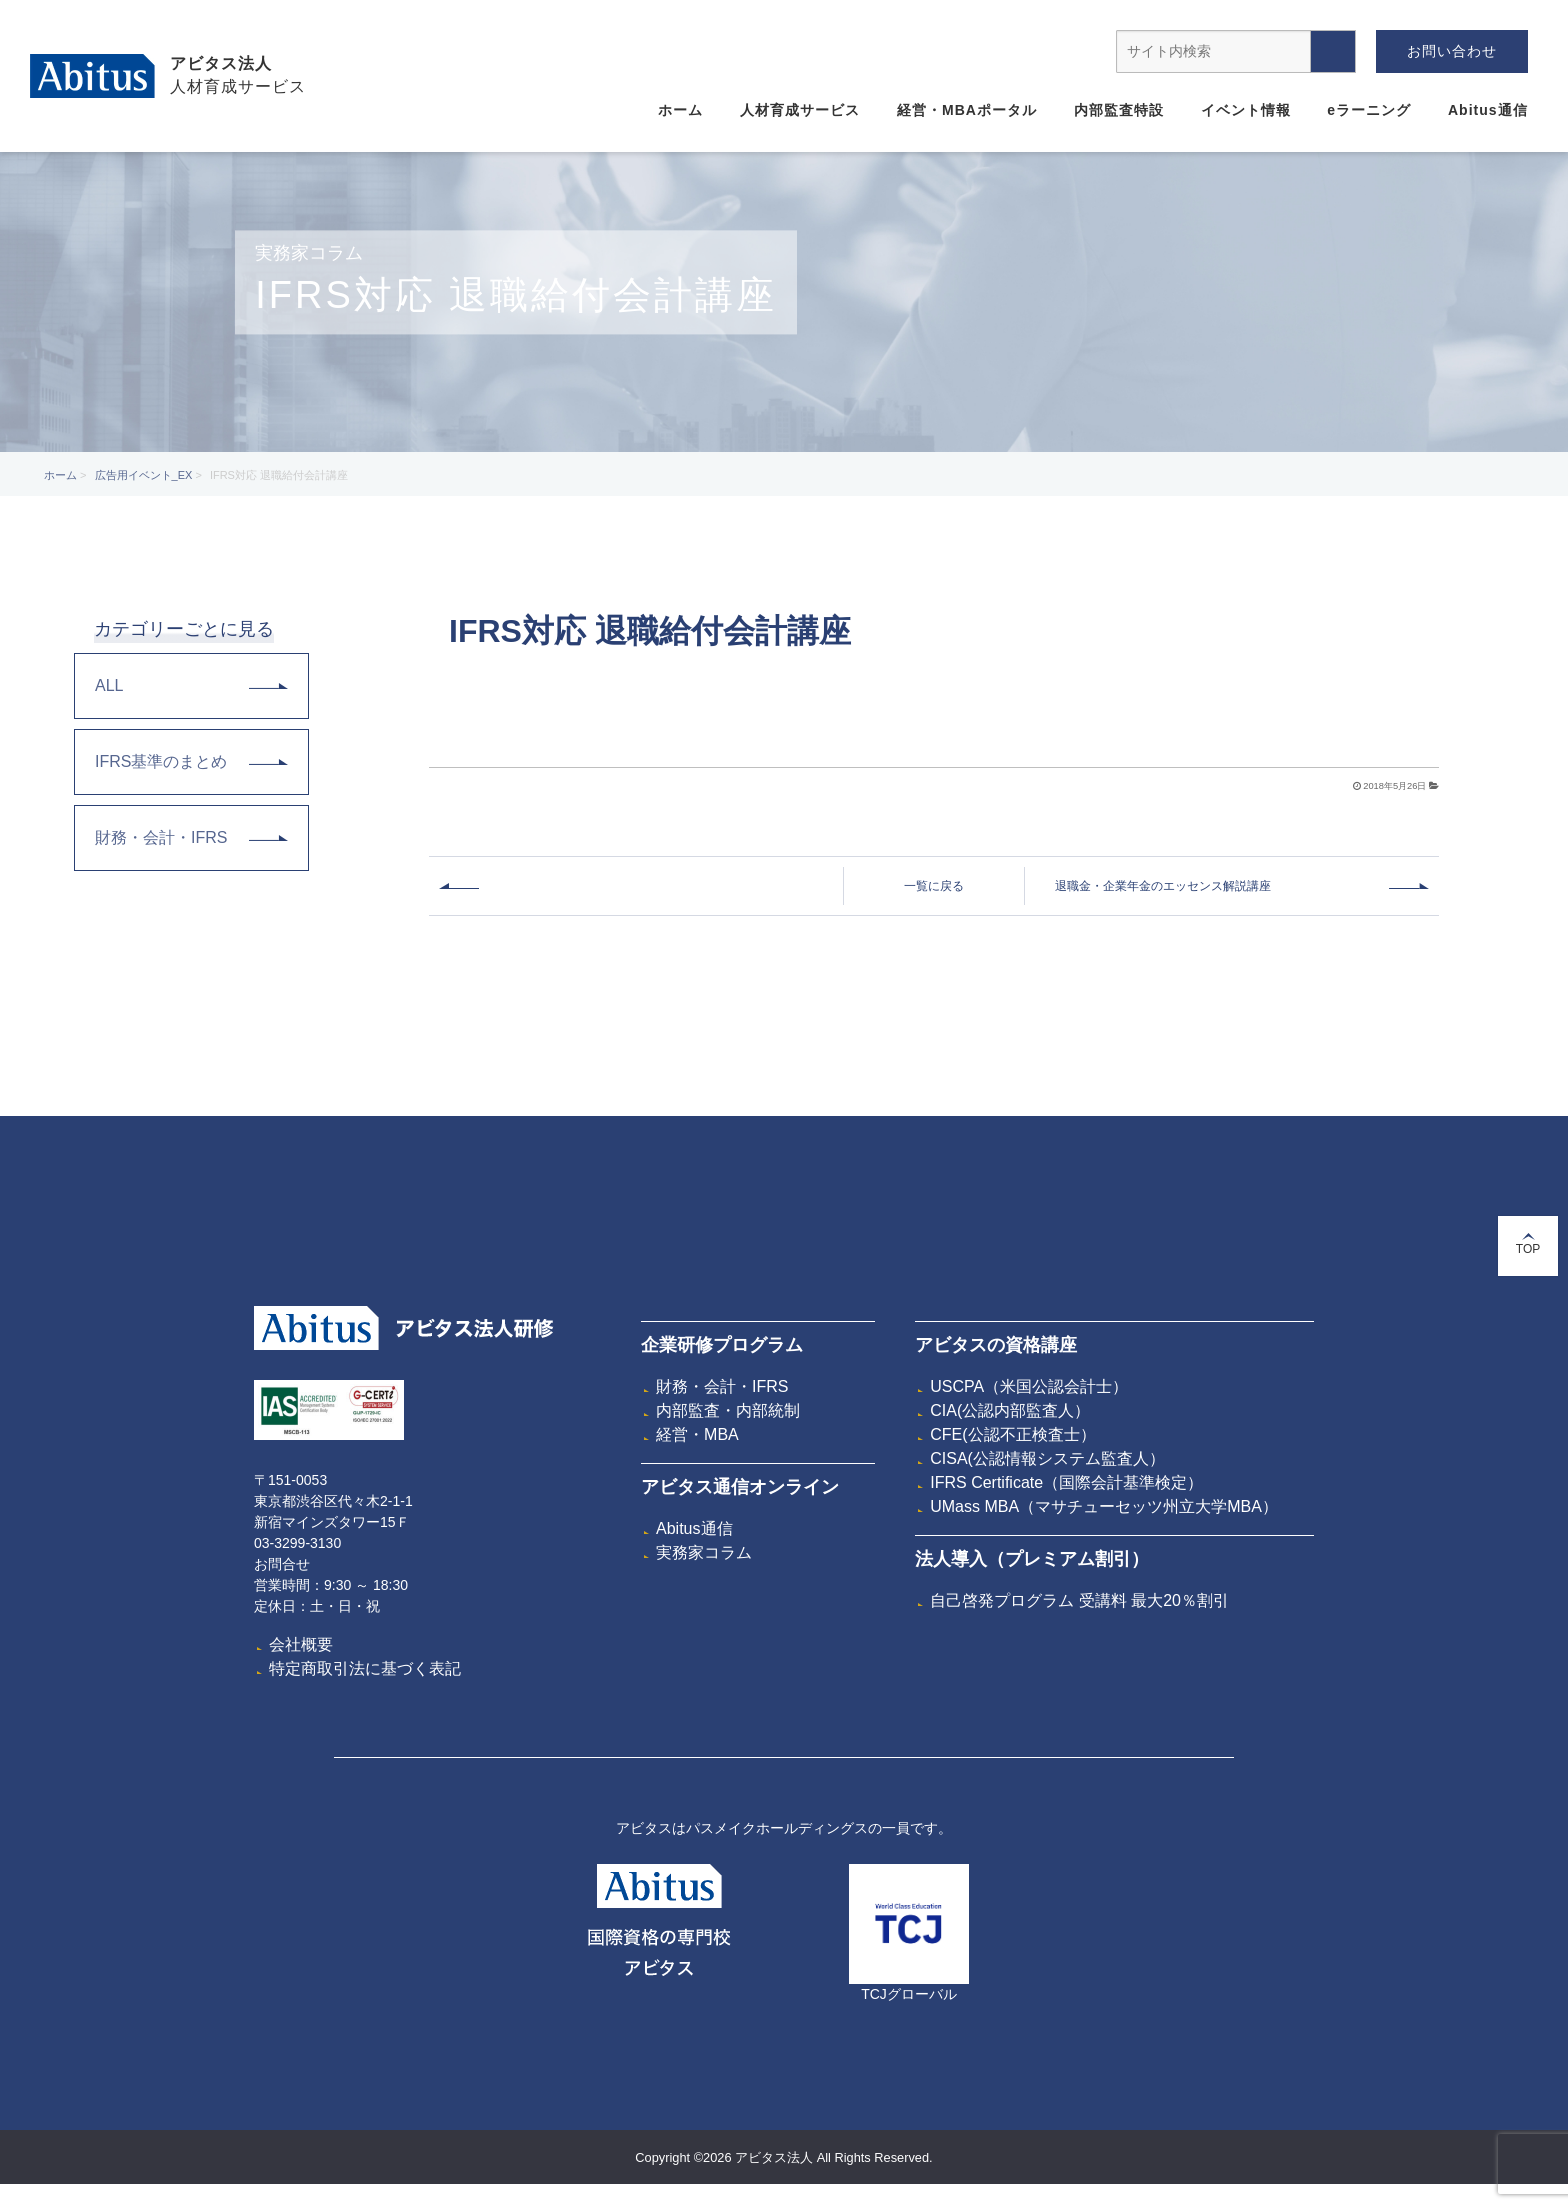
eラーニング (1369, 110)
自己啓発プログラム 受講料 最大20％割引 (1079, 1600)
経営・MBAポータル (967, 110)
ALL (191, 685)
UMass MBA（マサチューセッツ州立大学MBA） (1104, 1506)
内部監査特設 (1119, 110)
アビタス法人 (221, 63)
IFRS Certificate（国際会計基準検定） (1066, 1482)
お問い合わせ (1452, 51)
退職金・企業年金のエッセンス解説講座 (1163, 886)
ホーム (680, 110)
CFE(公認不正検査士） (1012, 1434)
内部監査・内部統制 (728, 1410)
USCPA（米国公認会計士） (1029, 1386)
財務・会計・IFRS (191, 837)
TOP (1528, 1244)
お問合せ (282, 1564)
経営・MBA (697, 1434)
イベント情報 (1246, 110)
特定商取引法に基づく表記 (365, 1668)
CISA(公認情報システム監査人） (1047, 1458)
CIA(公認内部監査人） (1010, 1410)
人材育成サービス (800, 110)
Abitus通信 (1488, 110)
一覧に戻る (934, 886)
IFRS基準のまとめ (191, 761)
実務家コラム (704, 1552)
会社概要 (301, 1644)
